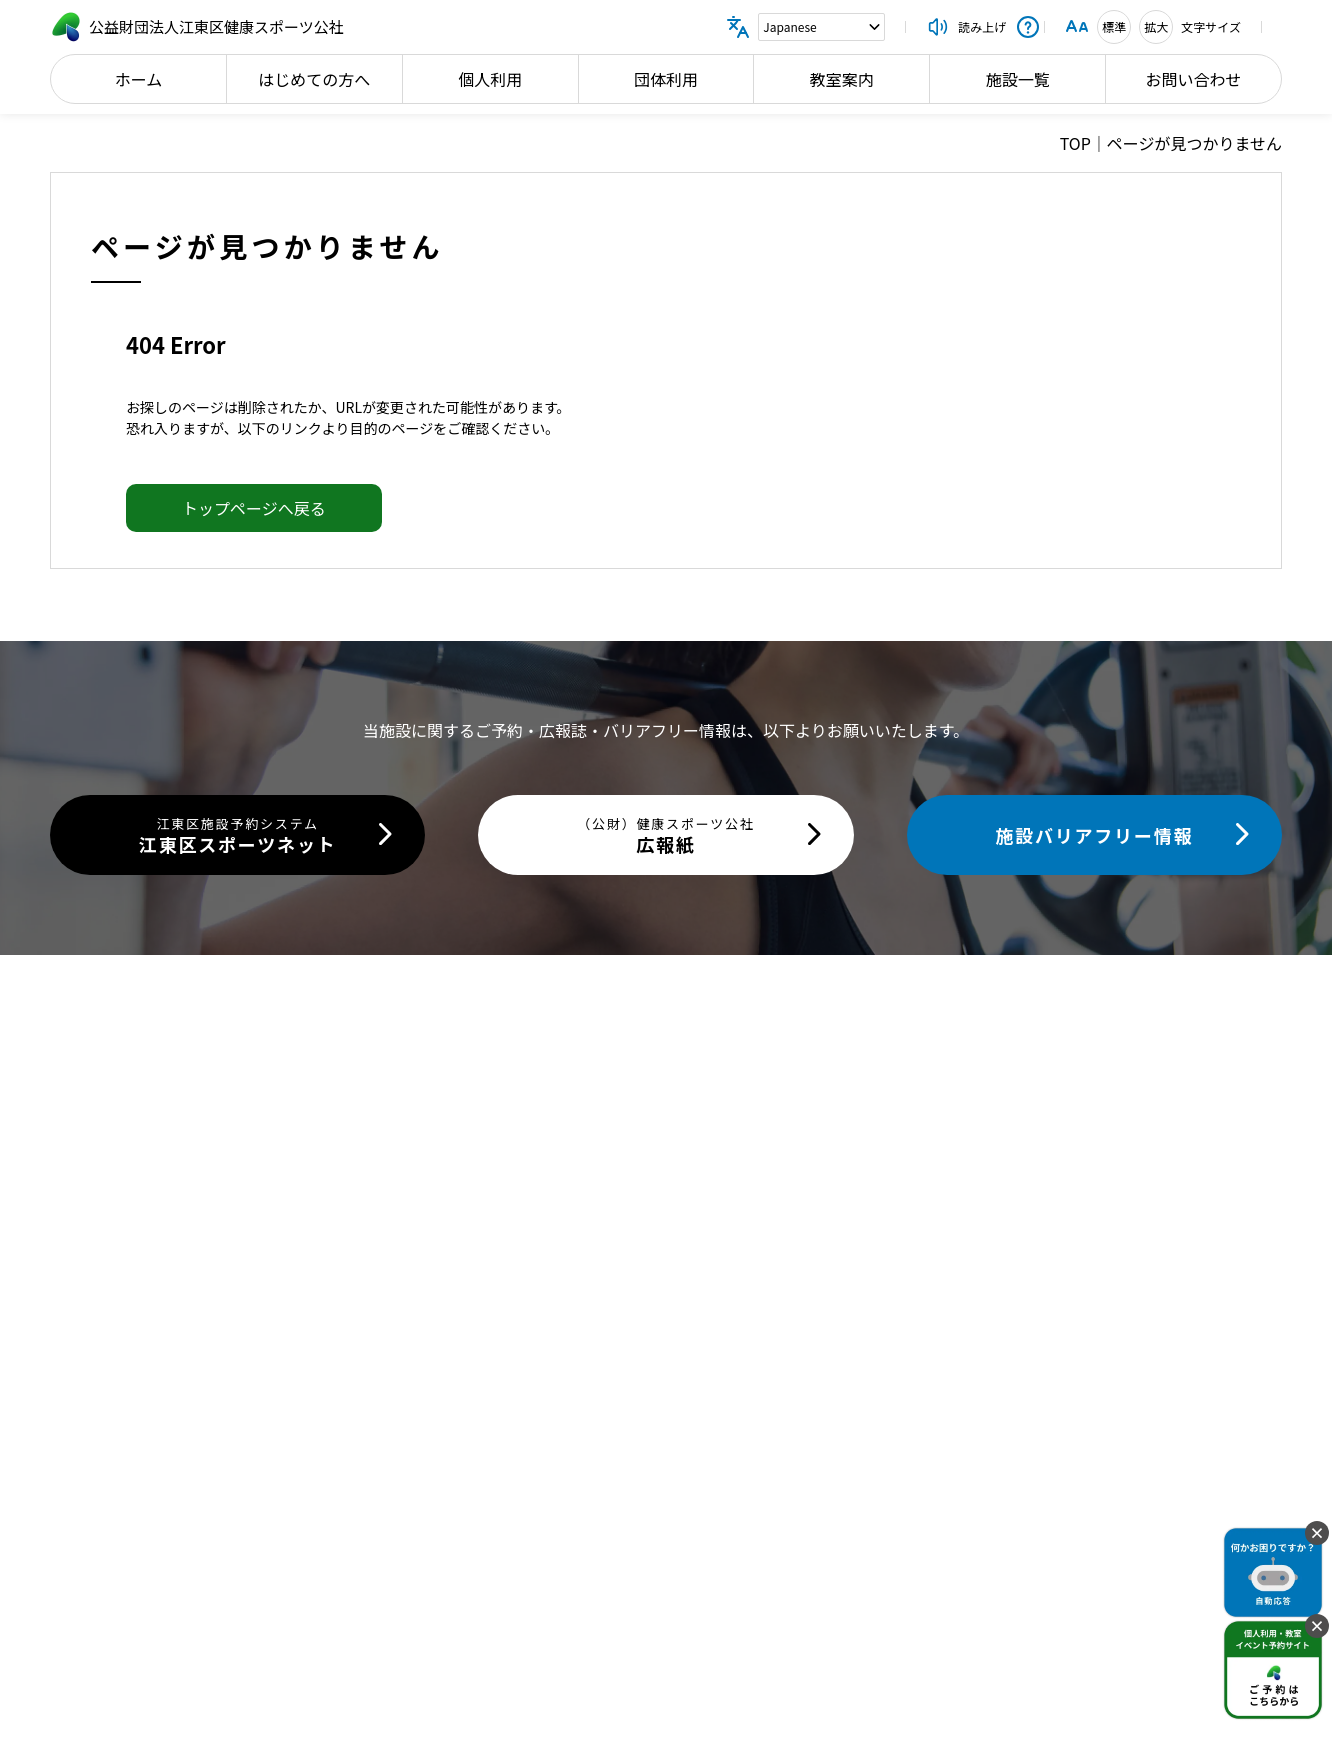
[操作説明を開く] (1028, 27)
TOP (1075, 143)
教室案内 (842, 79)
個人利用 (490, 79)
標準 (1114, 26)
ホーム (139, 79)
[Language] (821, 27)
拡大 (1156, 26)
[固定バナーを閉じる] (1317, 1533)
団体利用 (666, 79)
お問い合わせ (1194, 79)
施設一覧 (1018, 79)
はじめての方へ (314, 79)
